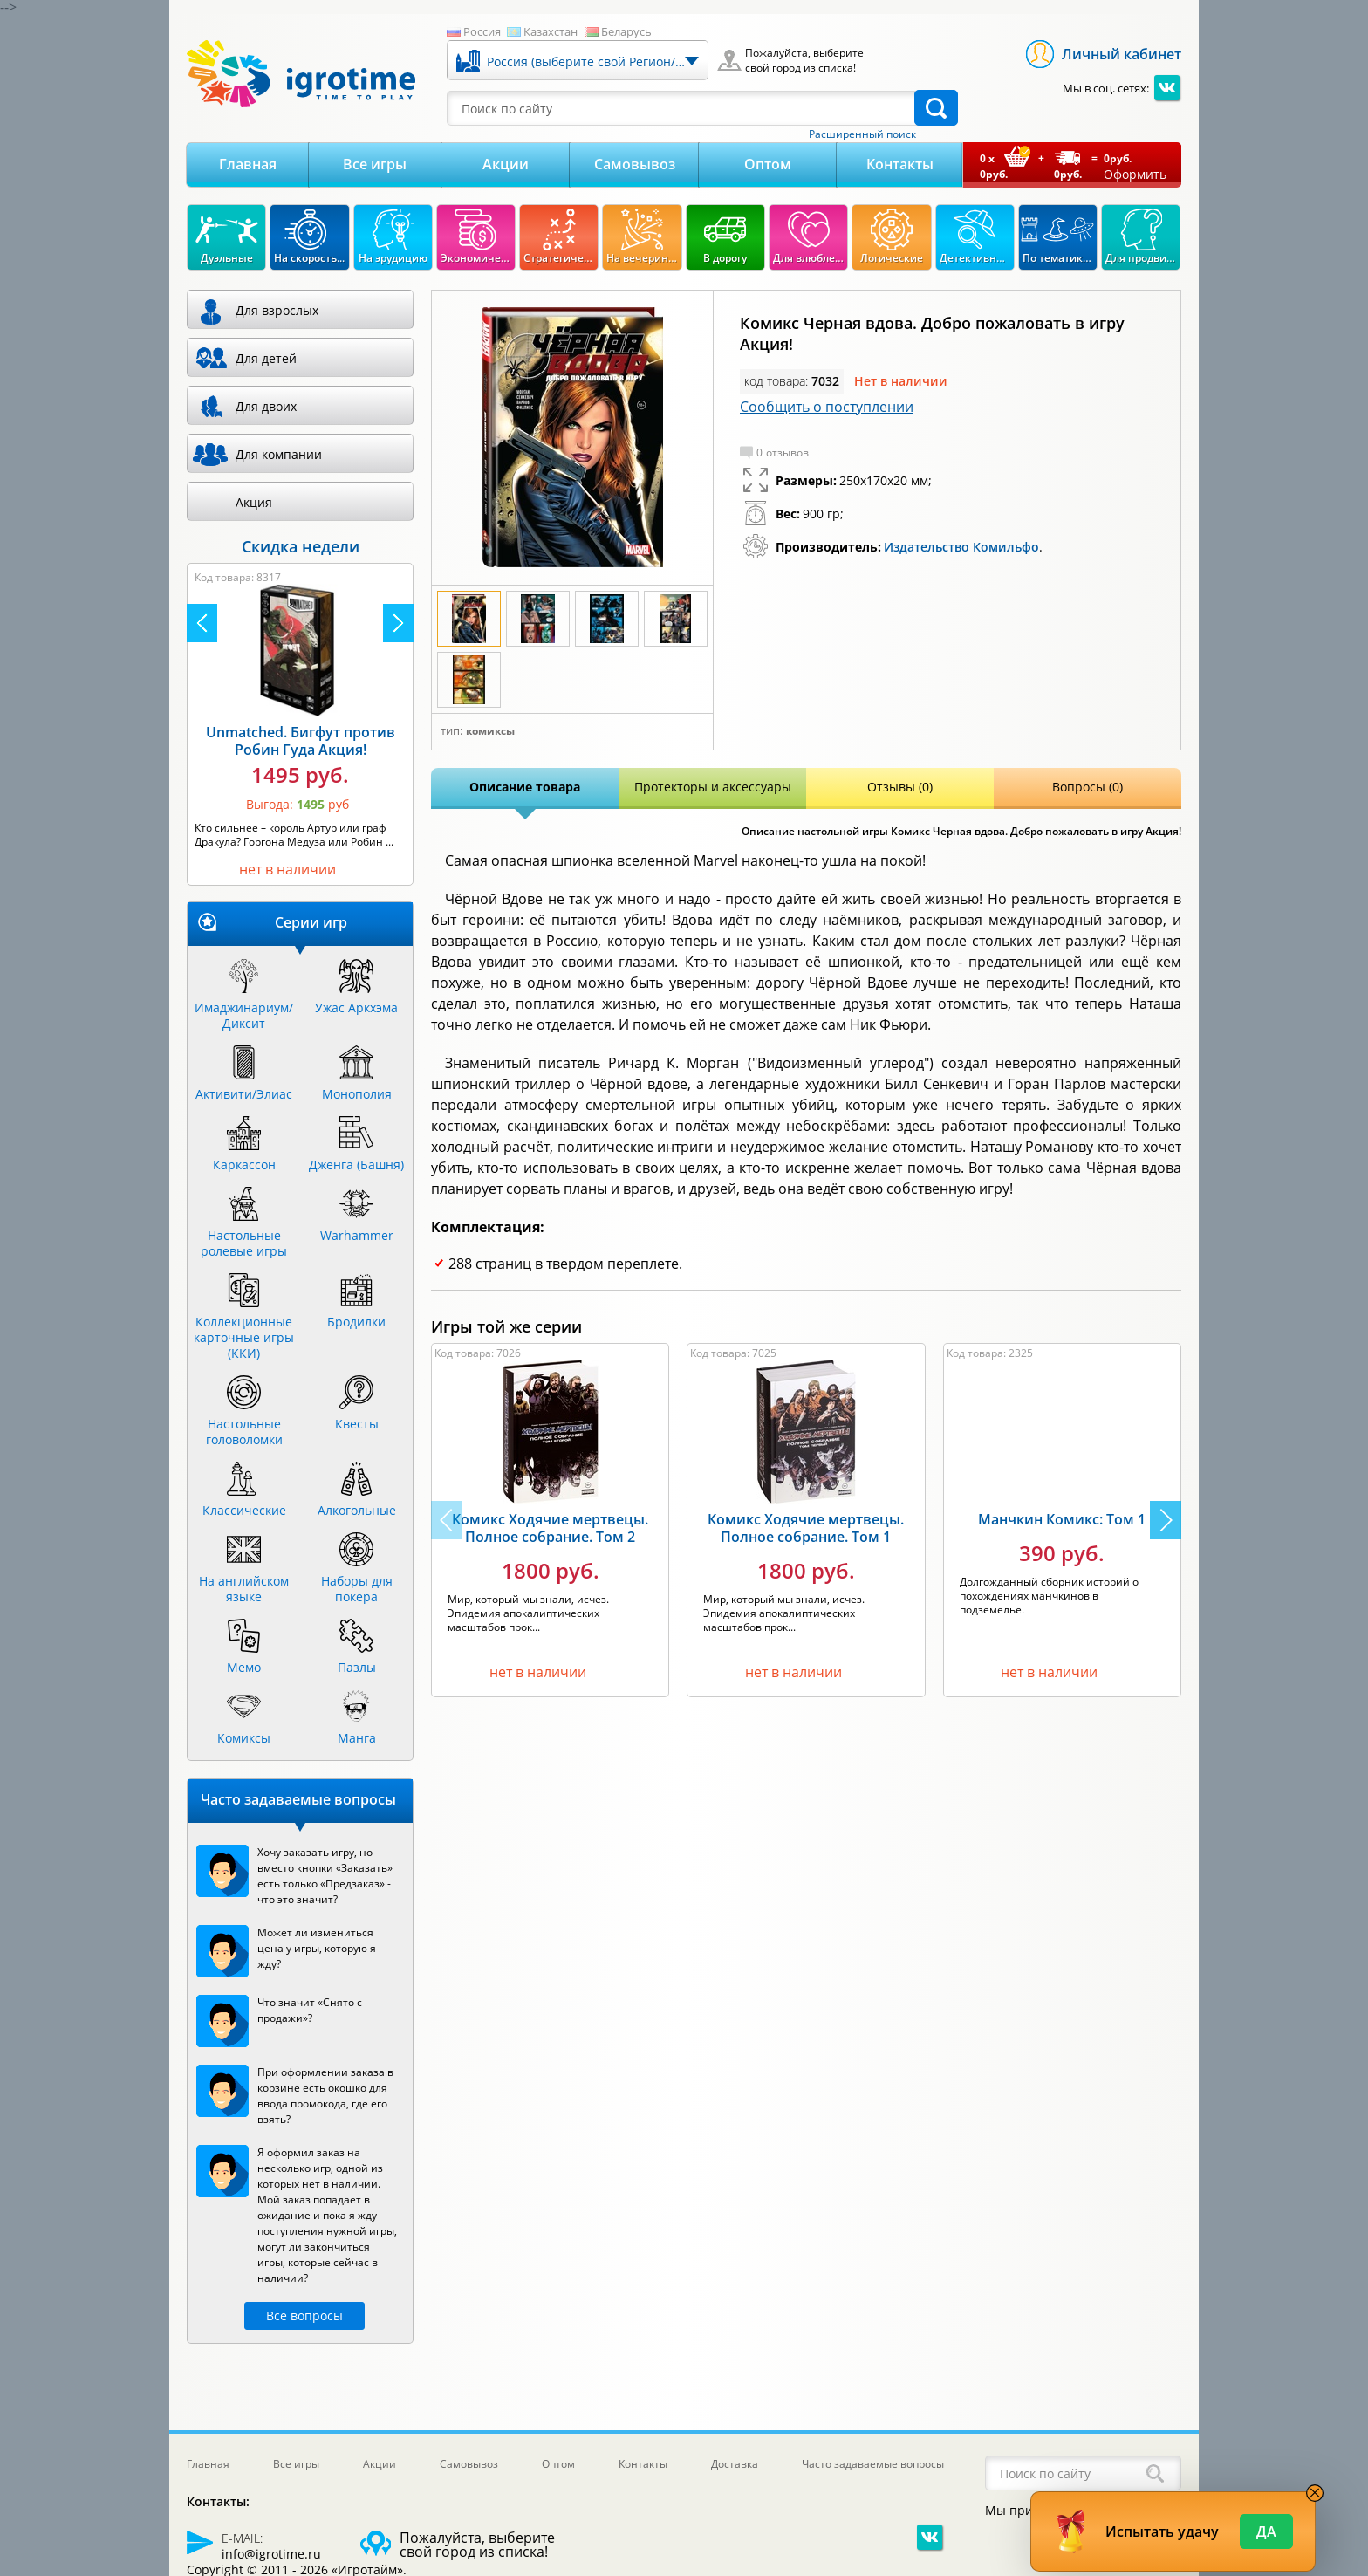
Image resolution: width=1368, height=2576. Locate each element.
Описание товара (524, 786)
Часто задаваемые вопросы (873, 2463)
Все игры (375, 164)
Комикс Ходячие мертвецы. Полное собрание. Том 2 (550, 1528)
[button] (1165, 1520)
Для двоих (266, 406)
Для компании (279, 454)
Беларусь (626, 31)
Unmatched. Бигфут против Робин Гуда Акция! (300, 740)
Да (1266, 2531)
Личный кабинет (1121, 54)
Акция (254, 502)
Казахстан (550, 31)
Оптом (767, 164)
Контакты (900, 164)
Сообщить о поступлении (826, 406)
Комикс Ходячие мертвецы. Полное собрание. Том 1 (806, 1528)
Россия (482, 31)
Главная (248, 164)
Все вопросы (304, 2315)
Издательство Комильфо (961, 546)
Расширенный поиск (862, 134)
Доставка (734, 2463)
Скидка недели (300, 546)
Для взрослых (277, 310)
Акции (505, 164)
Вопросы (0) (1087, 786)
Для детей (266, 358)
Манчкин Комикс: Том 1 (1062, 1519)
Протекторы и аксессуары (712, 786)
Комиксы (490, 731)
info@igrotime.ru (271, 2553)
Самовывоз (634, 164)
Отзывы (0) (900, 786)
